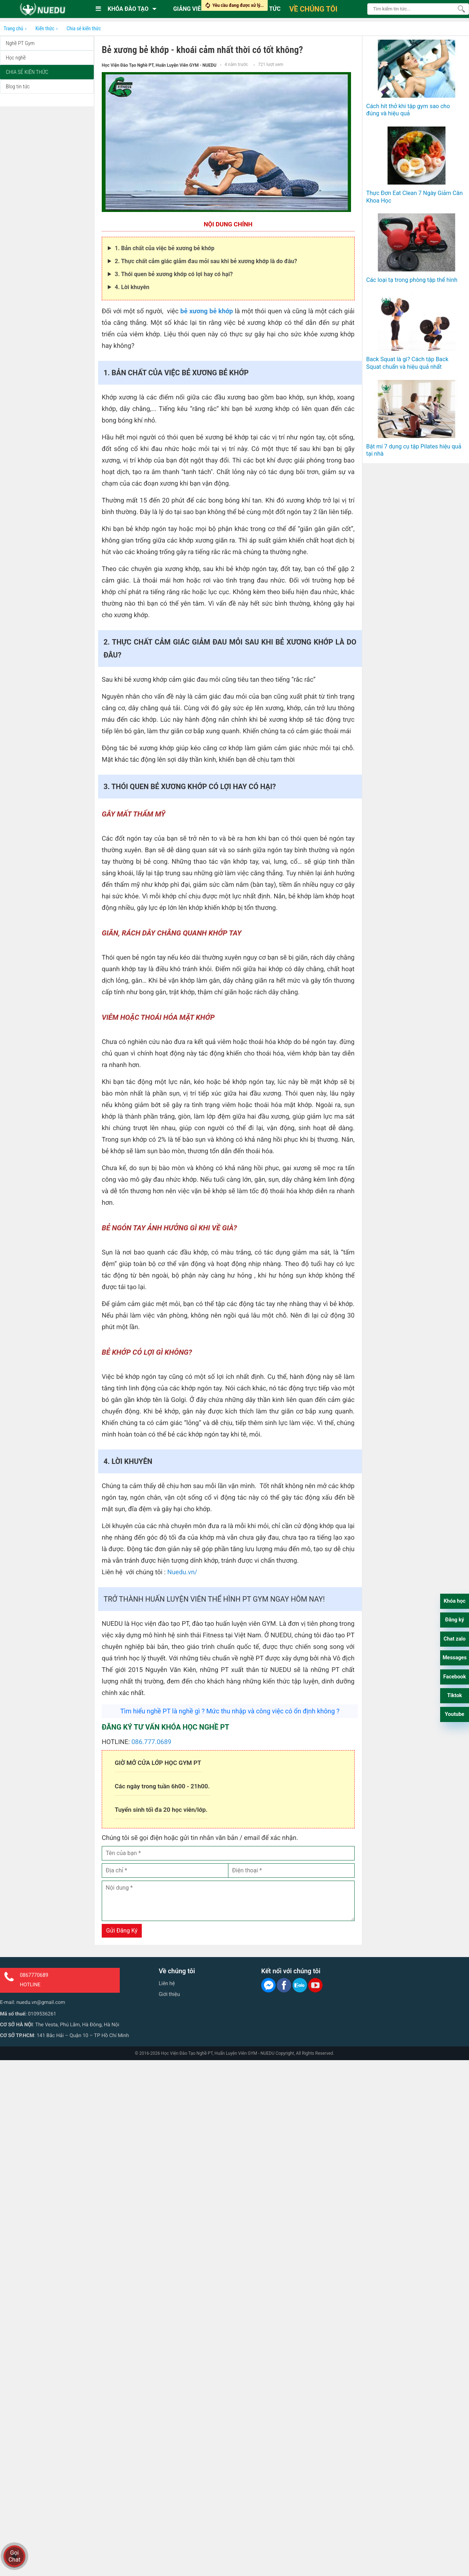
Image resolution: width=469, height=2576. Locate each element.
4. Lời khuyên (132, 287)
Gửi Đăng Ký (121, 1930)
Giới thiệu (169, 1994)
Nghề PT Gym (20, 43)
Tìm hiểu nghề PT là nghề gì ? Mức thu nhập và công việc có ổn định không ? (229, 1711)
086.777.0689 (151, 1742)
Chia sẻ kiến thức (27, 72)
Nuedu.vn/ (182, 1572)
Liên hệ (167, 1983)
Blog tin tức (18, 86)
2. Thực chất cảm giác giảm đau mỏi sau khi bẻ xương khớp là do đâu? (206, 261)
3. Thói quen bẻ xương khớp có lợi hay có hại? (174, 274)
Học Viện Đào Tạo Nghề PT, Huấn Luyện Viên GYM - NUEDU (159, 65)
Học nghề (16, 57)
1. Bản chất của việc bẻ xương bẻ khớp (164, 248)
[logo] (42, 9)
